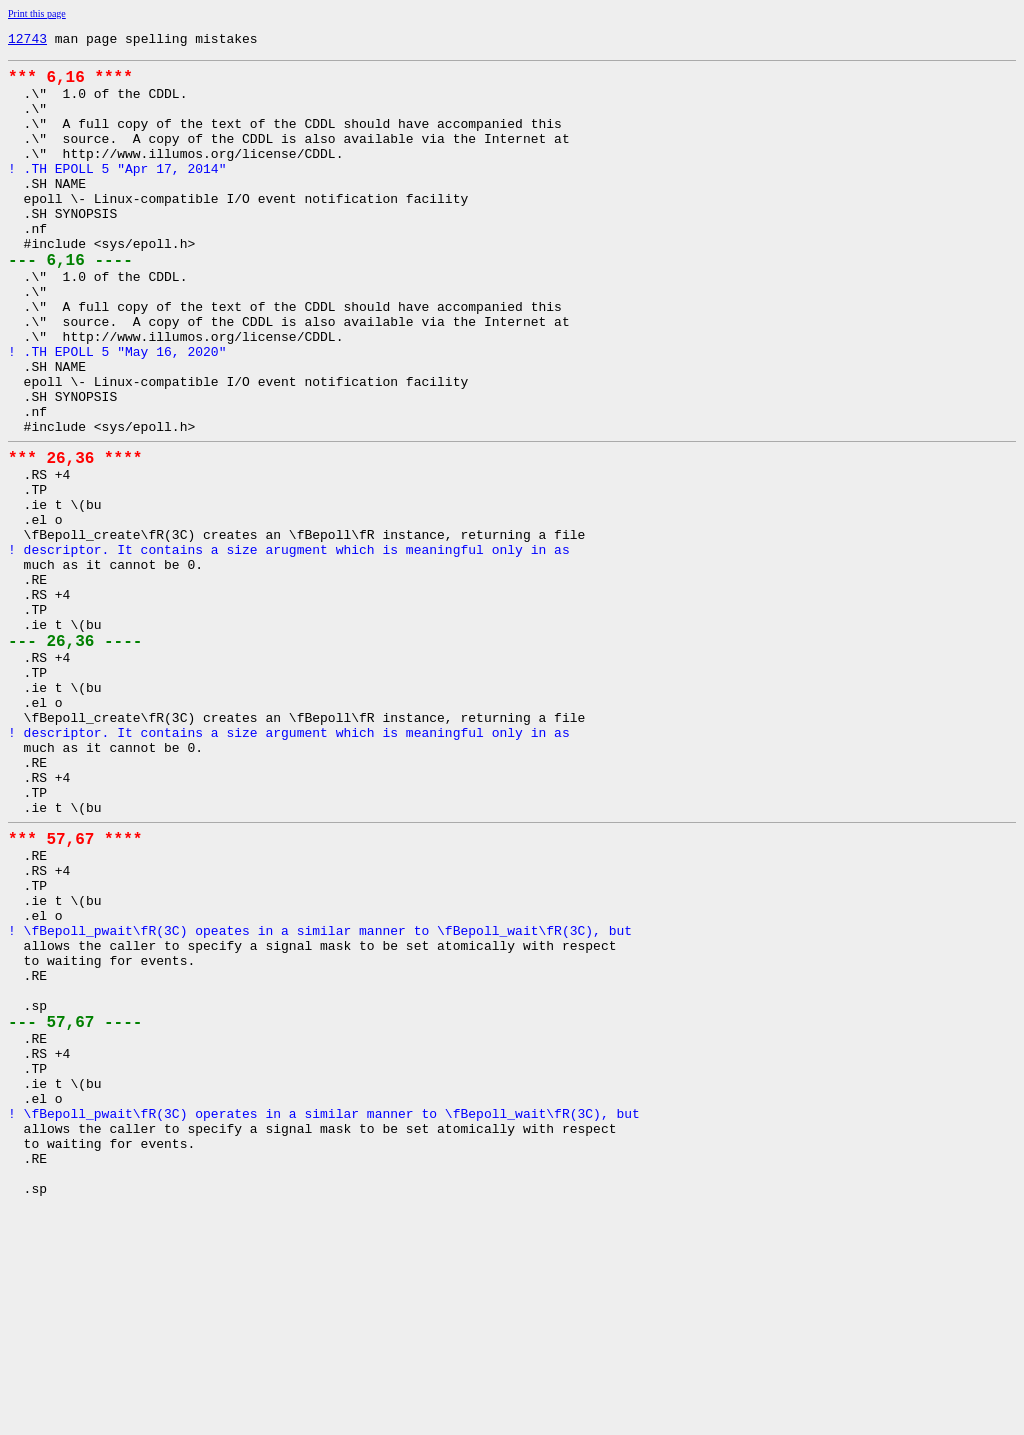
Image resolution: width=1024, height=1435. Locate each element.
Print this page (37, 13)
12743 (27, 41)
